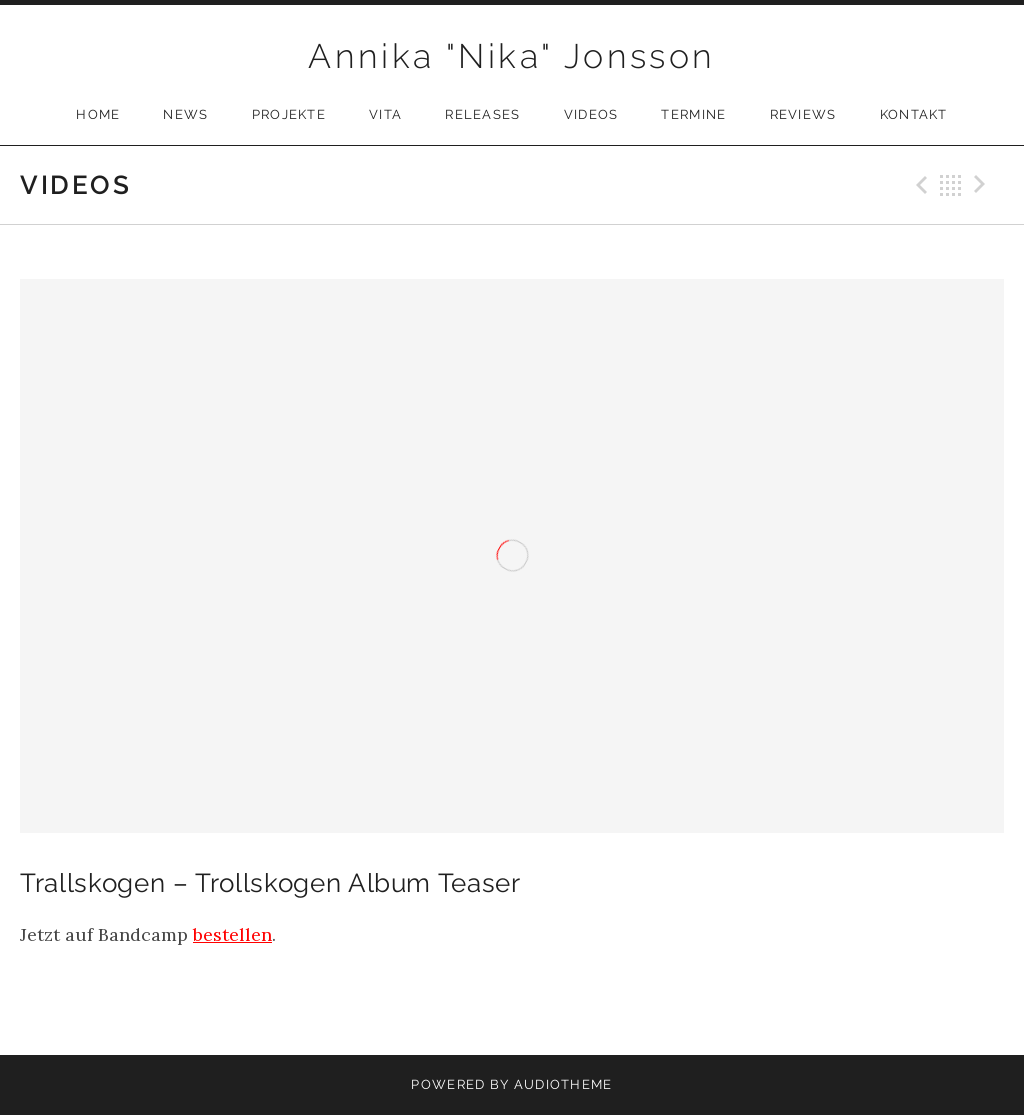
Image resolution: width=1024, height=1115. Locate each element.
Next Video (983, 185)
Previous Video (919, 185)
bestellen (232, 934)
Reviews (803, 114)
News (185, 114)
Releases (482, 114)
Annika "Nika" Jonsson (511, 56)
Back (951, 185)
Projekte (289, 114)
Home (98, 114)
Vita (385, 114)
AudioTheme (563, 1084)
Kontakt (914, 114)
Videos (591, 114)
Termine (693, 114)
